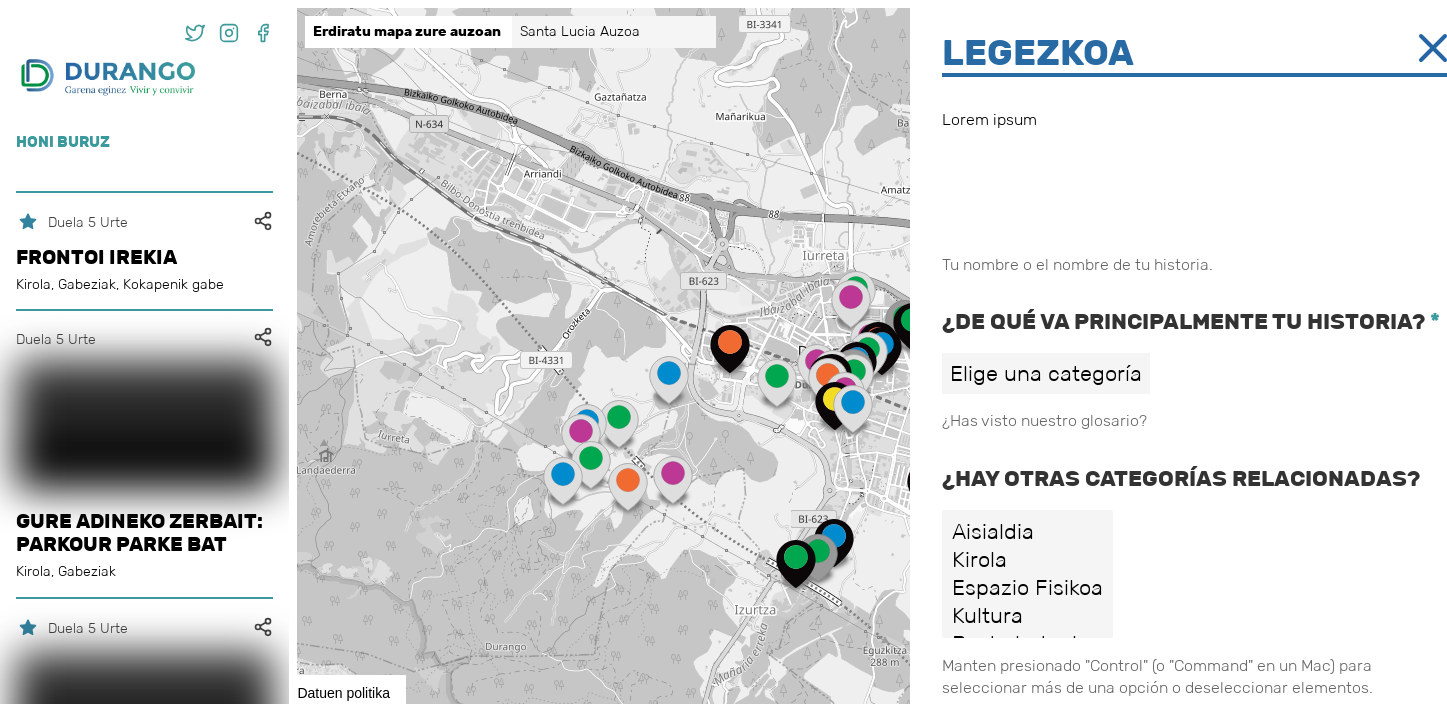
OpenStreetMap (1335, 696)
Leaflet (1259, 696)
